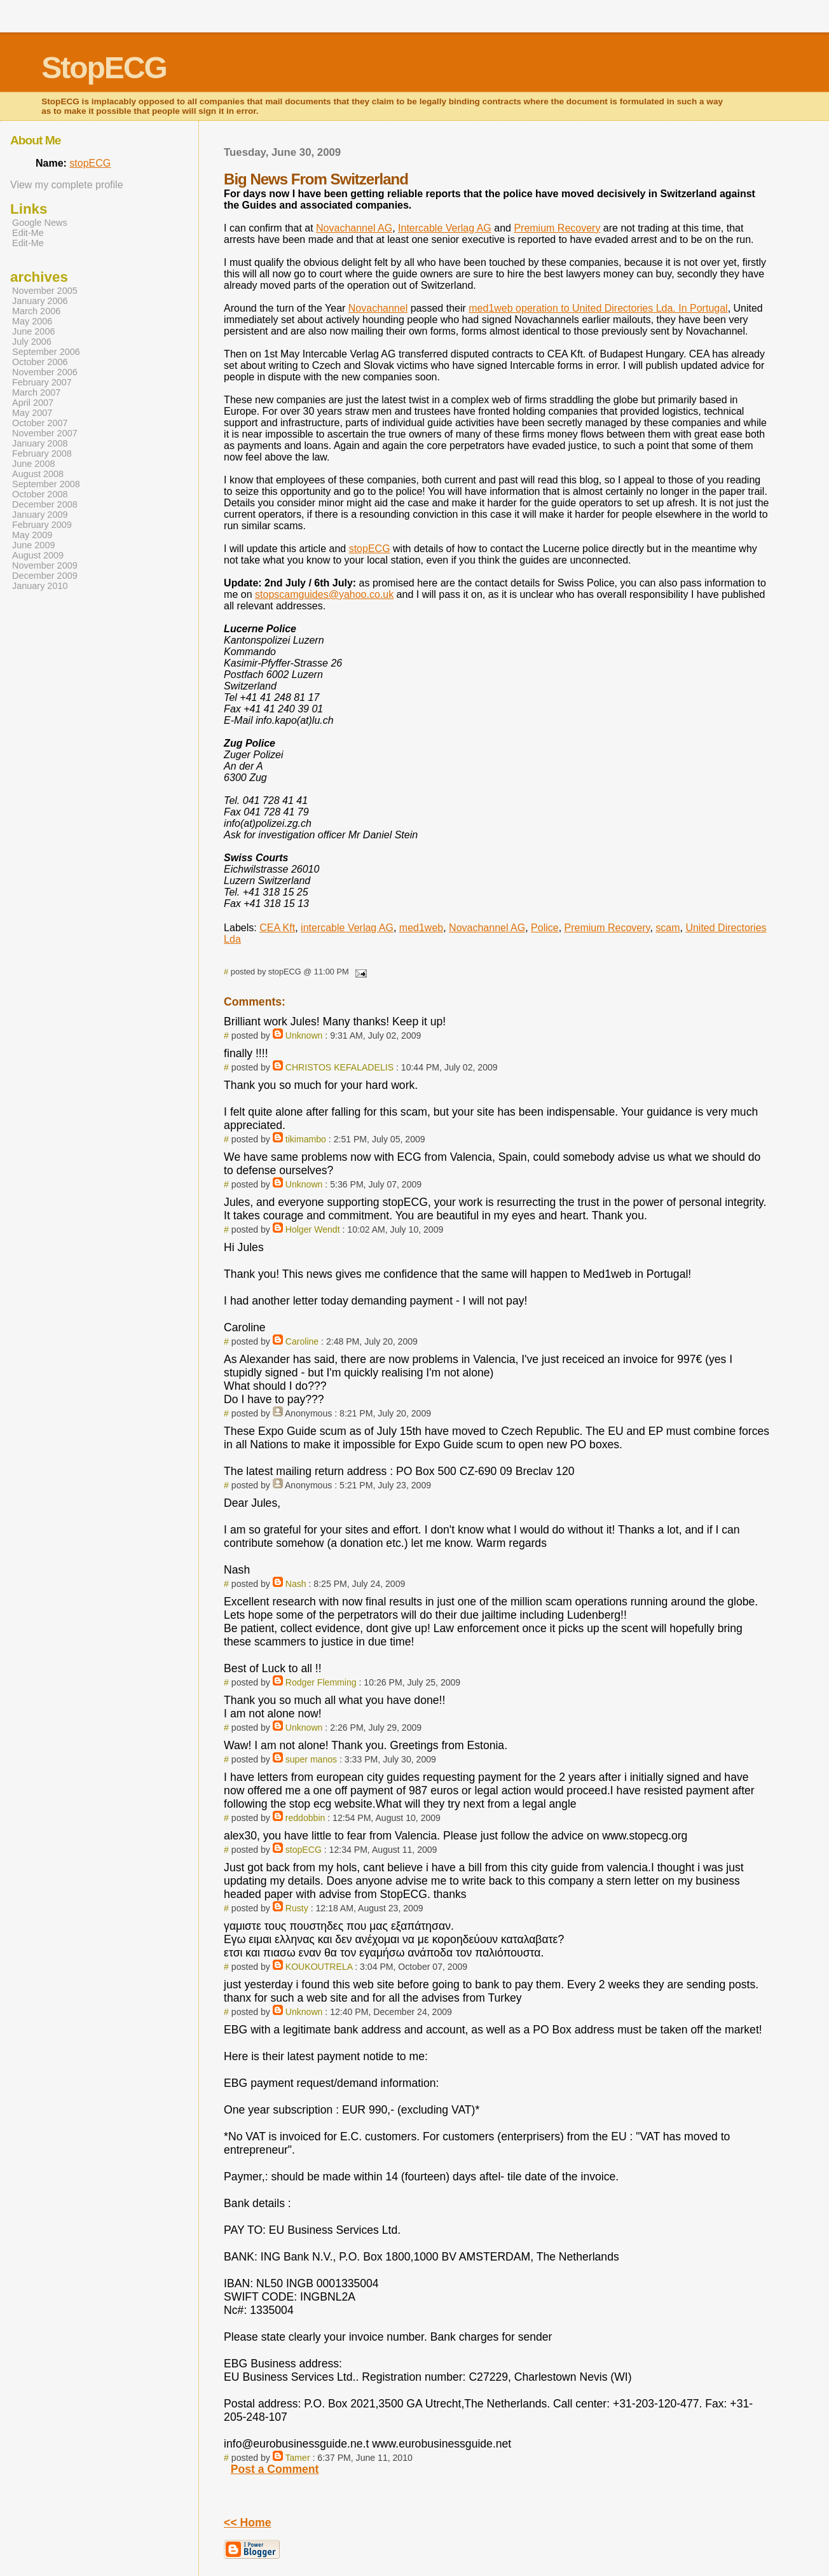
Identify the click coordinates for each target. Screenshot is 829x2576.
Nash (295, 1584)
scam (667, 927)
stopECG (369, 548)
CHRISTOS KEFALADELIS (339, 1067)
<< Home (247, 2522)
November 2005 (45, 291)
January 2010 (40, 586)
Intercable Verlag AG (444, 228)
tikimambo (305, 1139)
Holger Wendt (312, 1229)
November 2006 (45, 372)
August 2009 (38, 555)
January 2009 (40, 514)
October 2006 (40, 362)
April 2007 (32, 403)
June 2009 (33, 545)
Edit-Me (28, 233)
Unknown (304, 1035)
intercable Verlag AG (347, 927)
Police (545, 927)
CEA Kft (277, 927)
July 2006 (31, 341)
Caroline (302, 1341)
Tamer (297, 2458)
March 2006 (36, 311)
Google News (39, 223)
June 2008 (33, 464)
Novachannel (378, 308)
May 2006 (32, 321)
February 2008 (42, 453)
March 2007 (36, 392)
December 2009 (45, 576)
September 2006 (46, 352)
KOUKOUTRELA (319, 1967)
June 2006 (33, 331)
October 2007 (40, 423)
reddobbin (305, 1818)
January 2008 (40, 443)
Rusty (296, 1908)
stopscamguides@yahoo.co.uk (324, 594)
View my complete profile (66, 184)
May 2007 (32, 413)
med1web (421, 927)
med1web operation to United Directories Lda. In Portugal (598, 308)
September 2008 (46, 484)
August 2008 (38, 474)
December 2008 (45, 504)
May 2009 (32, 535)
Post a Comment (275, 2469)
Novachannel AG (354, 228)
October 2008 (40, 494)
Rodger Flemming (321, 1682)
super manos (311, 1759)
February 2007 (42, 382)
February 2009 (42, 525)
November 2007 (45, 433)
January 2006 (40, 301)
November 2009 (45, 565)
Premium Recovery (557, 228)
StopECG (104, 68)
